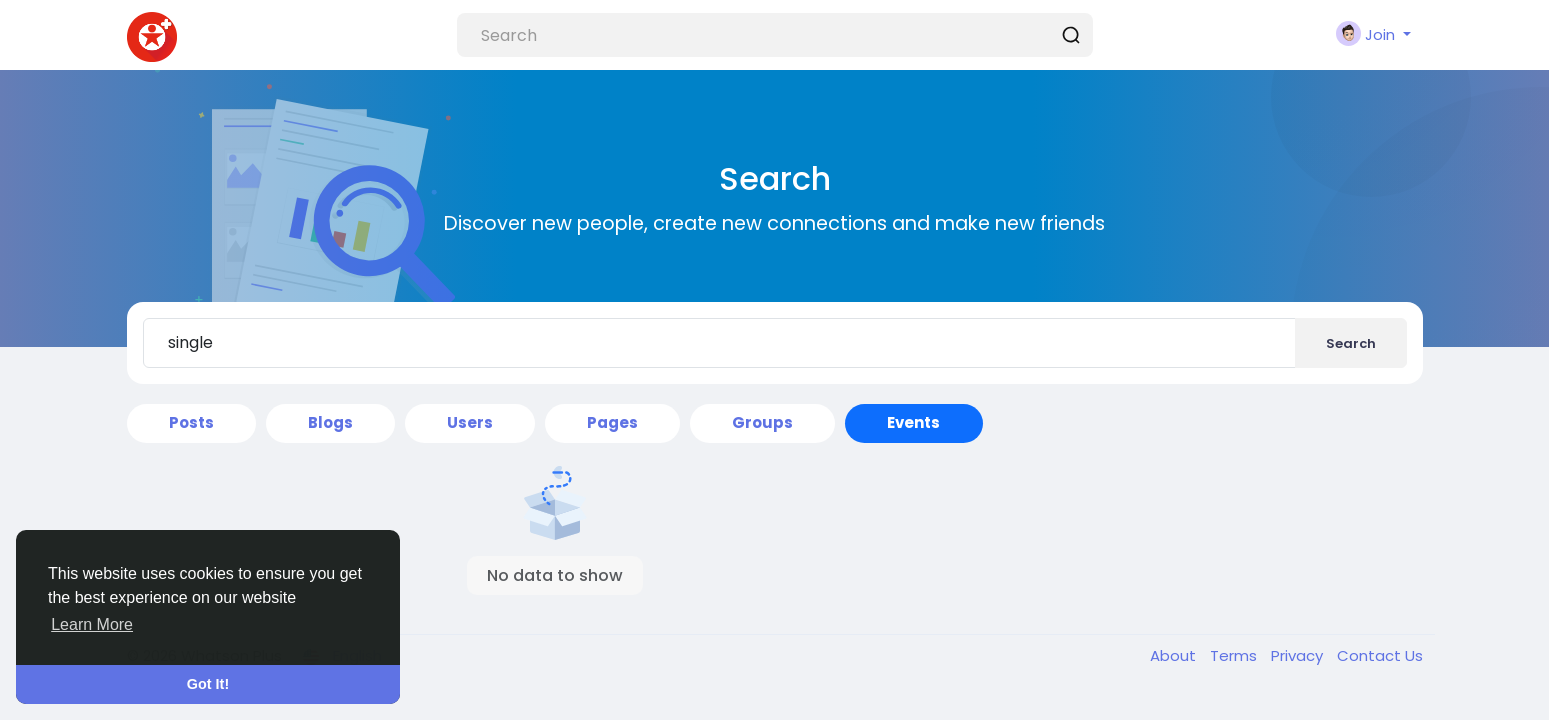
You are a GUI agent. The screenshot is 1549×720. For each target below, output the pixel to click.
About (1175, 655)
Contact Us (1380, 655)
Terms (1235, 655)
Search (1351, 343)
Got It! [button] (208, 684)
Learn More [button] (92, 624)
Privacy (1299, 655)
